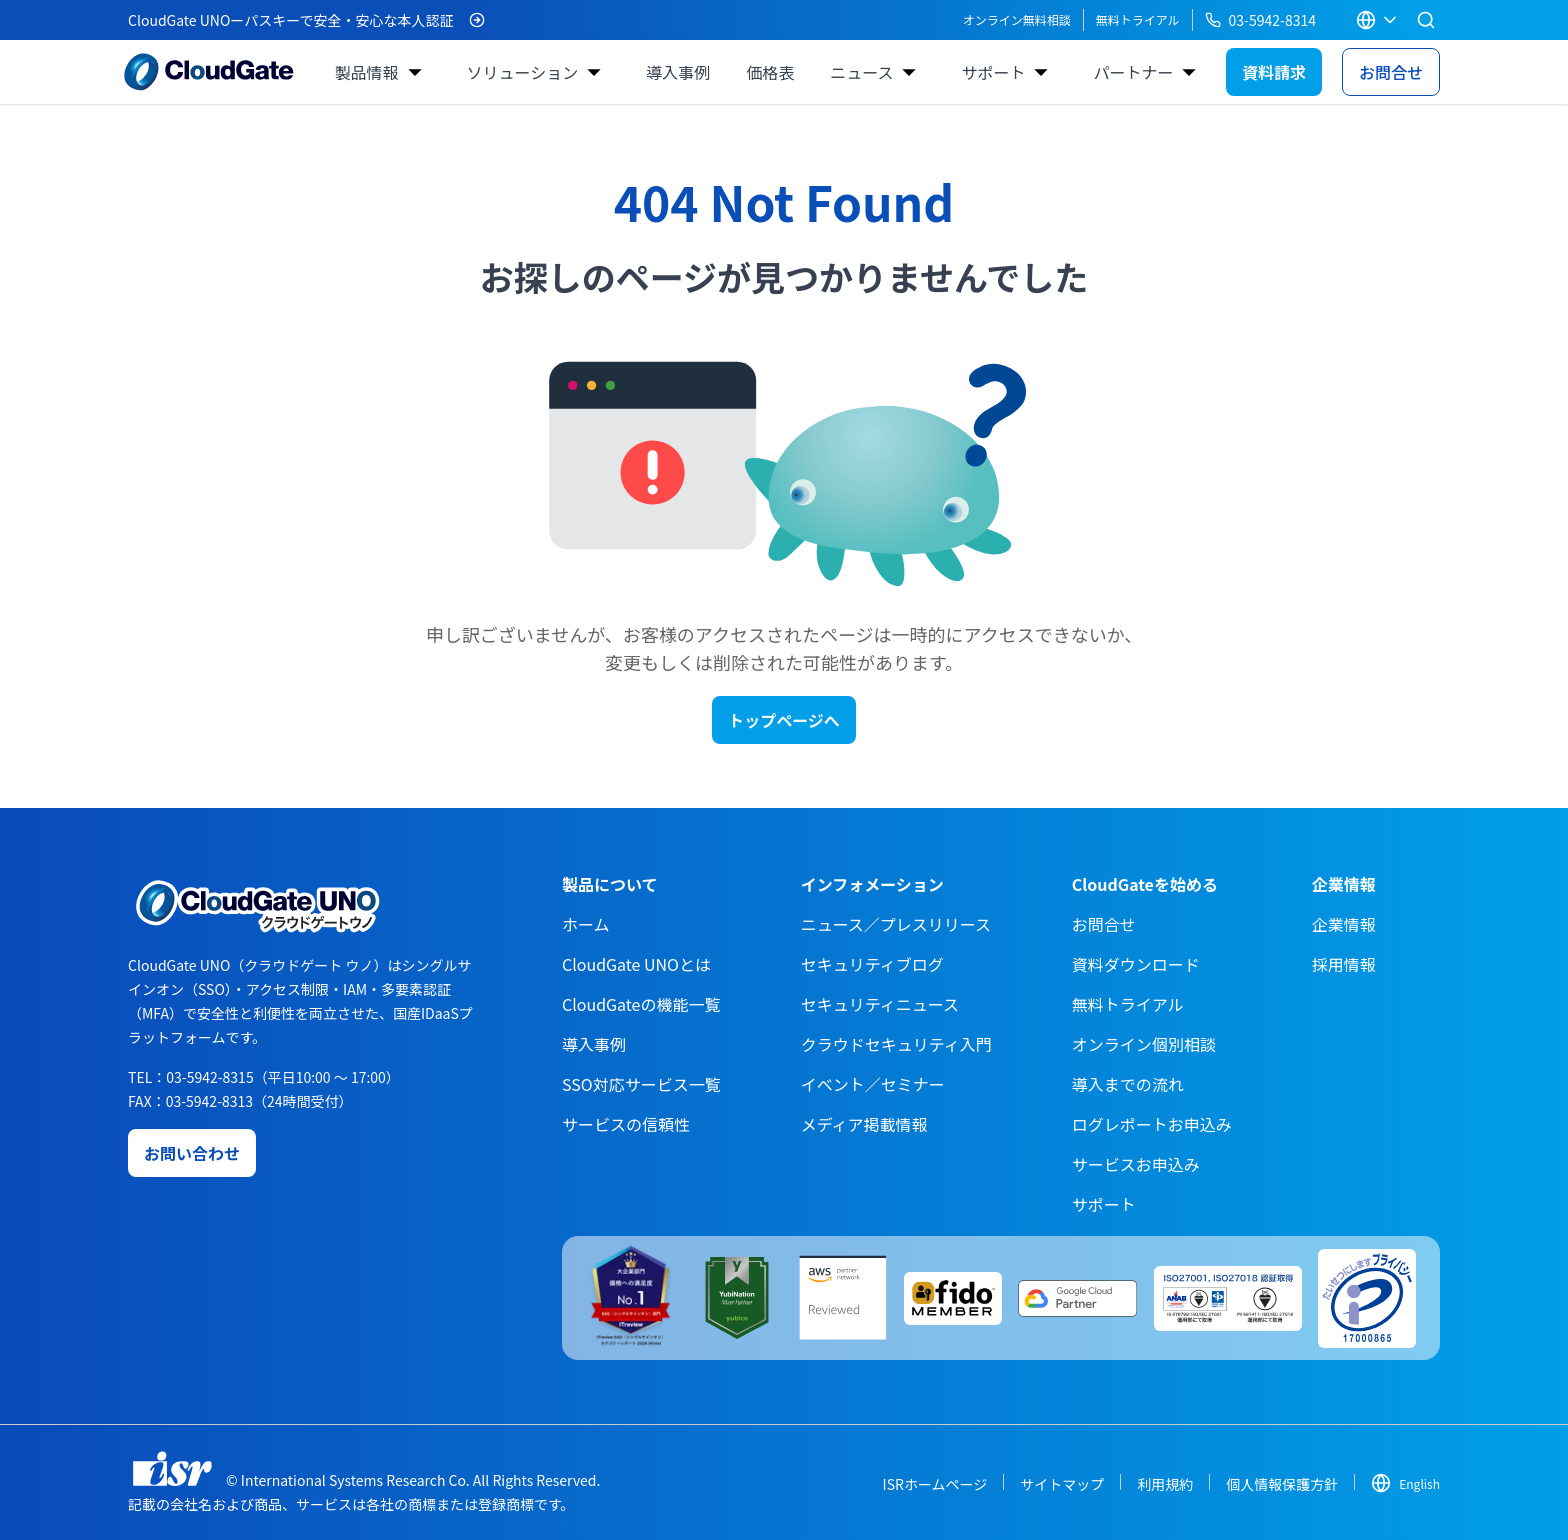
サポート (993, 72)
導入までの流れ (1128, 1084)
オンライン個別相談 (1144, 1044)
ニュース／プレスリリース (896, 924)
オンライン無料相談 (1017, 19)
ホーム (586, 924)
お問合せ (1391, 72)
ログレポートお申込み (1152, 1124)
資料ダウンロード (1136, 964)
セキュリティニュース (880, 1004)
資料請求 (1274, 72)
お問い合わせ (192, 1153)
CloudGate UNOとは (636, 964)
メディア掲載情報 (864, 1124)
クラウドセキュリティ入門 (896, 1044)
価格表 (770, 72)
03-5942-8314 (1260, 20)
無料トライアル (1138, 19)
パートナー (1133, 72)
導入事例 (678, 72)
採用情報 (1344, 964)
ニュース (861, 72)
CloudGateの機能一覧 (641, 1004)
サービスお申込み (1136, 1164)
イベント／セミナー (873, 1084)
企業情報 (1344, 924)
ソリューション (523, 72)
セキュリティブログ (872, 964)
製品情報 (366, 72)
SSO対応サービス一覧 (641, 1084)
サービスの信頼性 (626, 1124)
